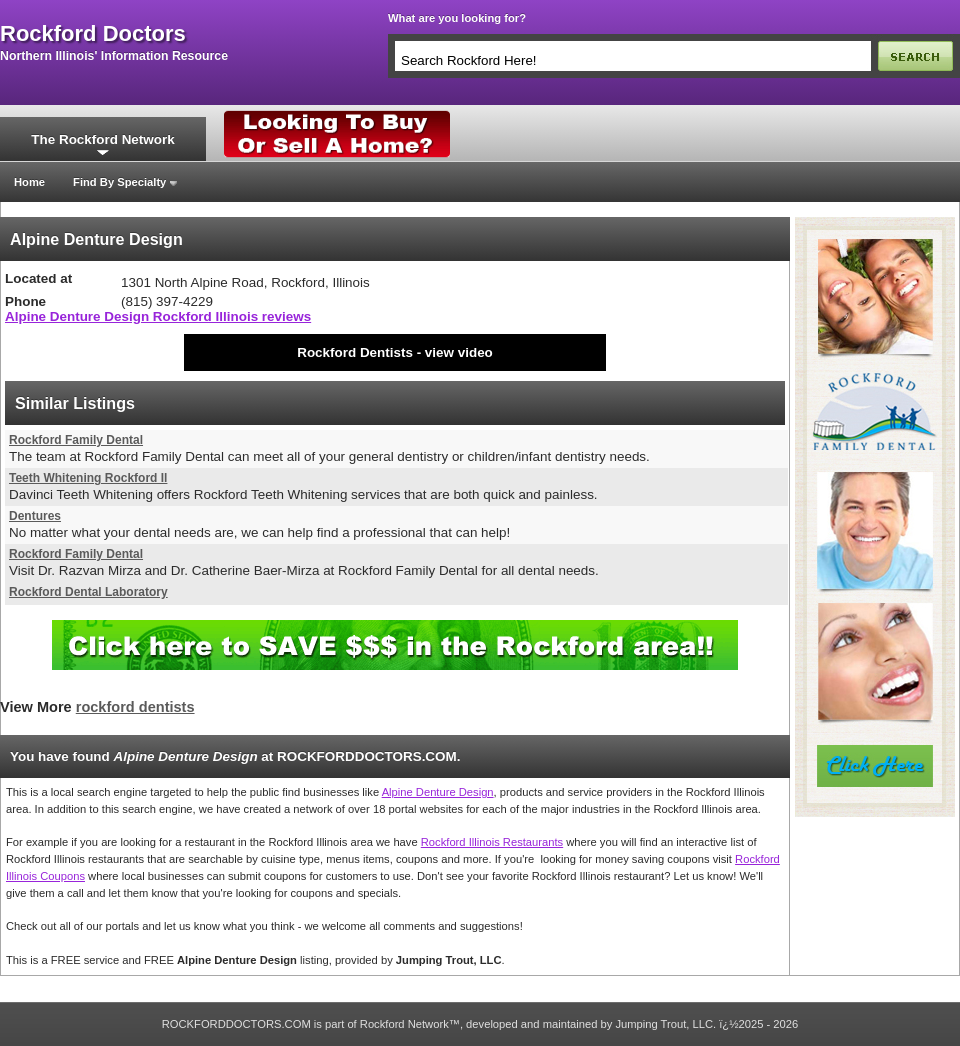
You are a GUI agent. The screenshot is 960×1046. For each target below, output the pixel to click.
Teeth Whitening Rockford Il (88, 478)
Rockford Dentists (355, 352)
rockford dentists (135, 707)
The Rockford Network (102, 139)
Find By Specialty (119, 182)
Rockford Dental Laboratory (88, 592)
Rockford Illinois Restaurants (492, 842)
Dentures (35, 516)
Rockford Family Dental (76, 440)
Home (29, 182)
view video (459, 352)
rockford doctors (93, 34)
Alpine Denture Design (438, 792)
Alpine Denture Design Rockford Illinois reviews (158, 316)
